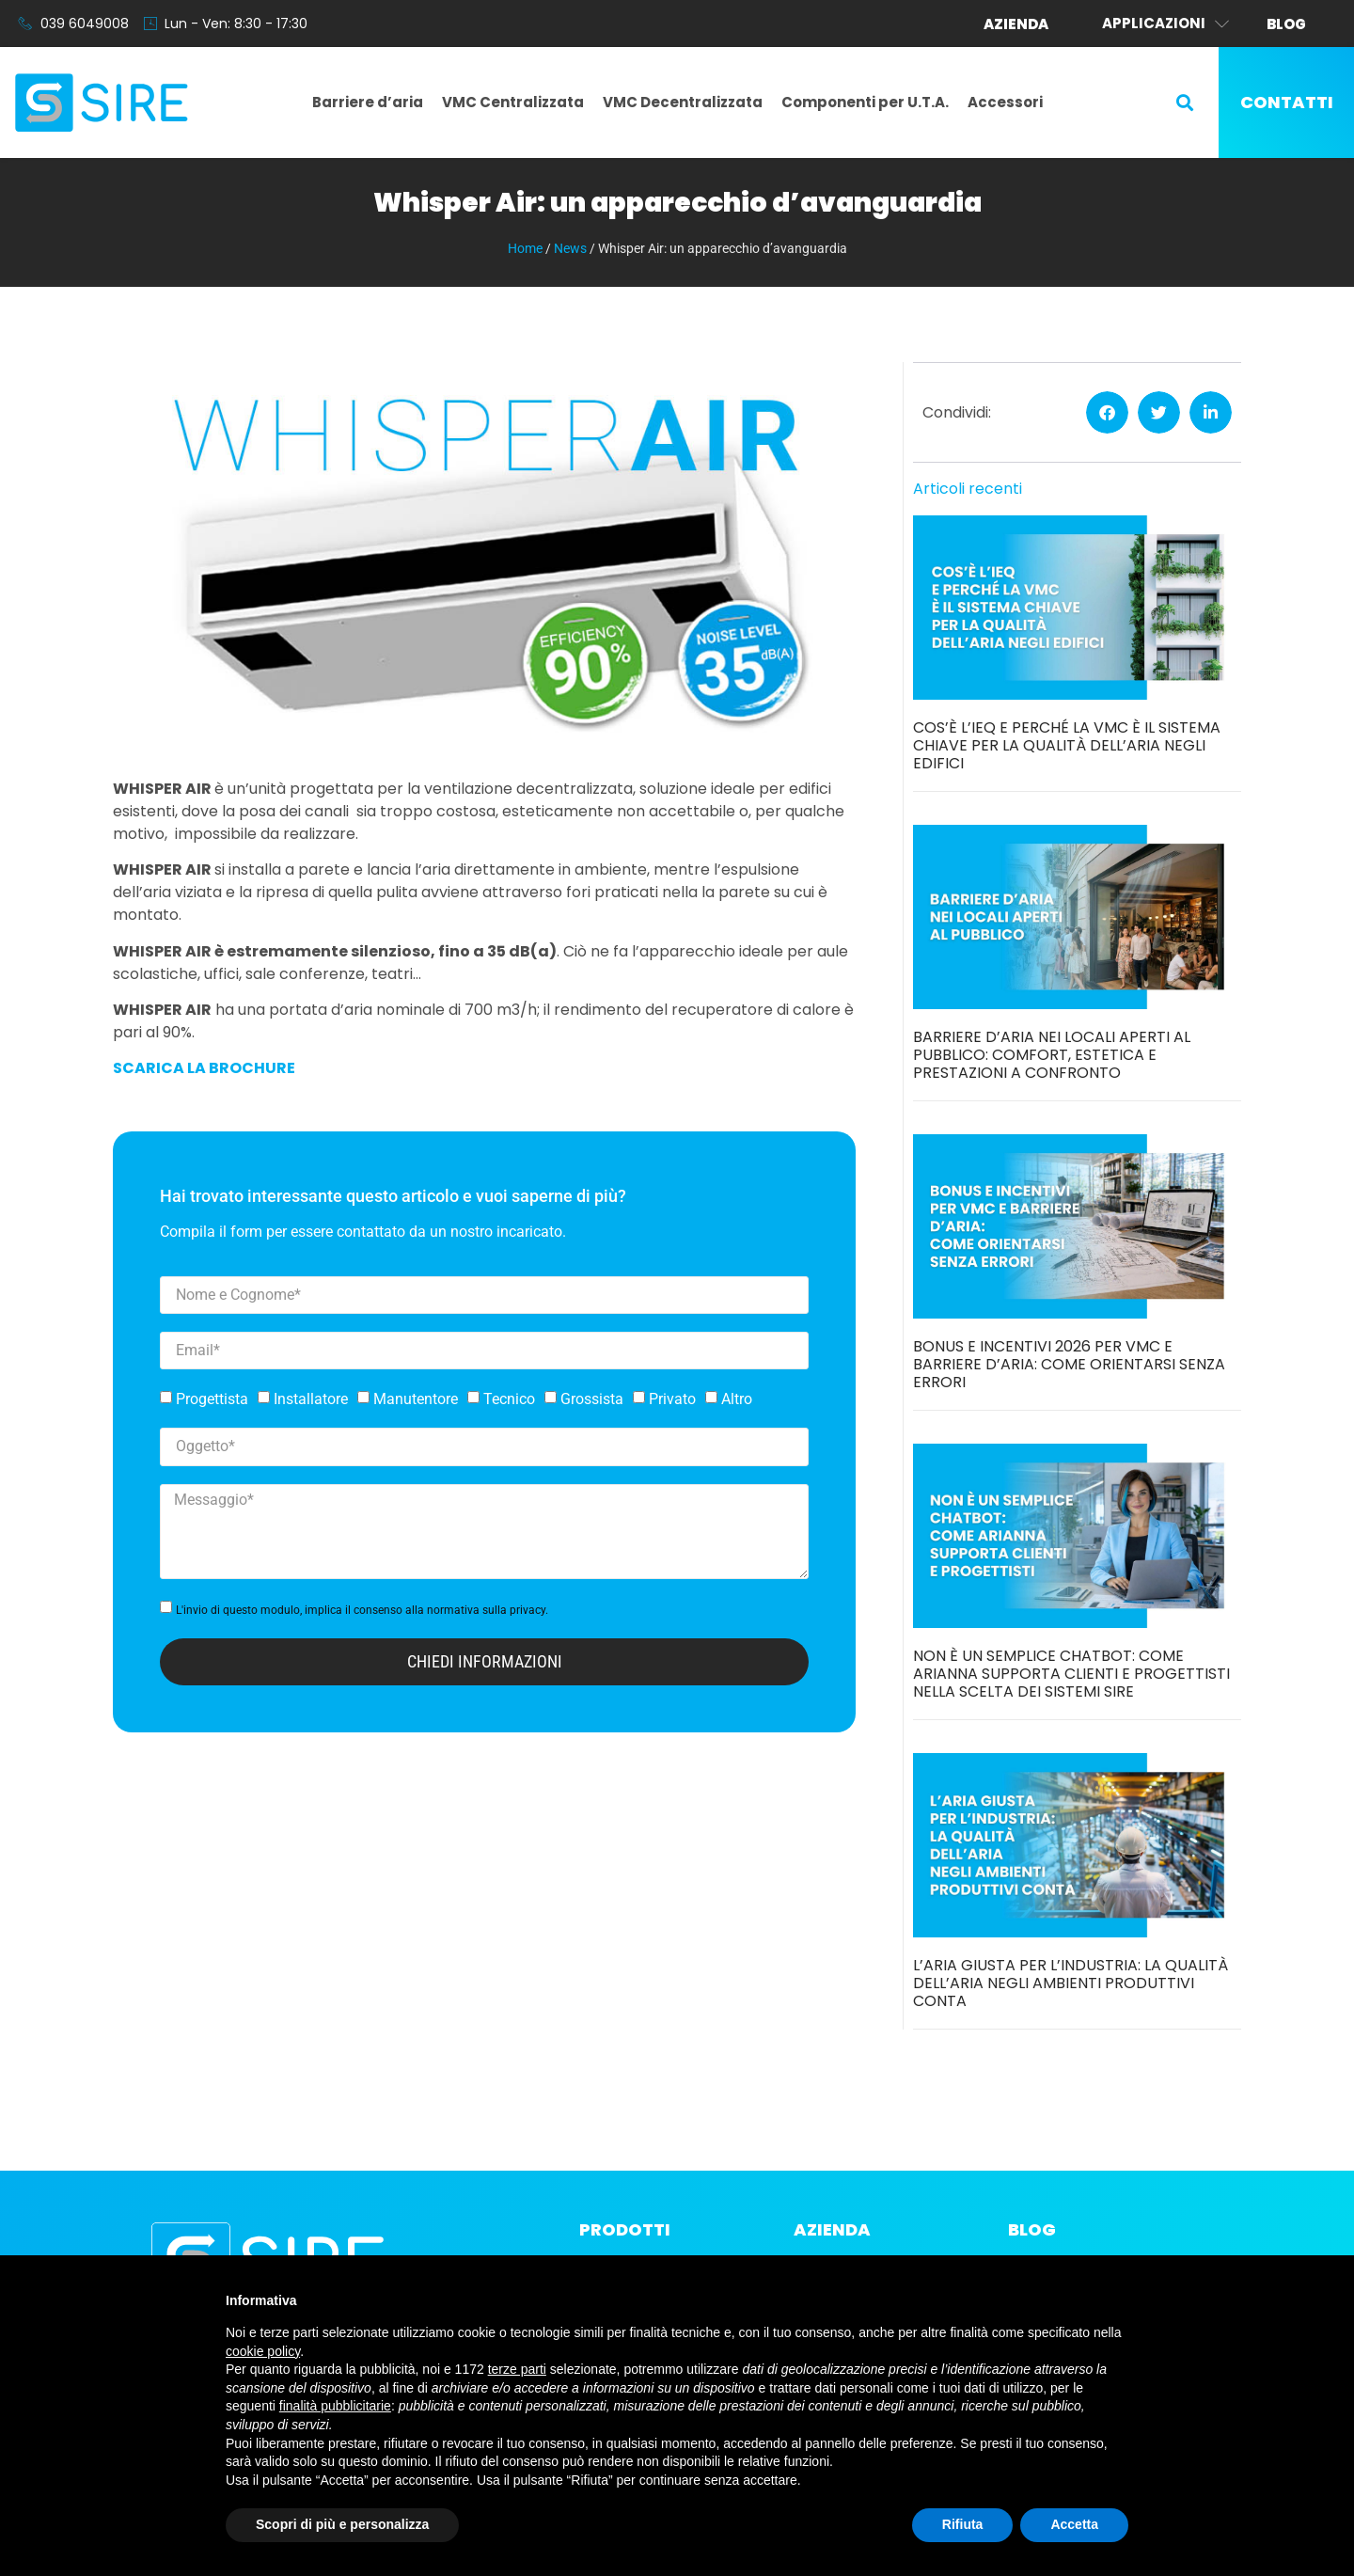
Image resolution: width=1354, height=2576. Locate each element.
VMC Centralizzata (513, 102)
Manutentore (415, 1399)
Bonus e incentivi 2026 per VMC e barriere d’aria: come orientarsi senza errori (1069, 1364)
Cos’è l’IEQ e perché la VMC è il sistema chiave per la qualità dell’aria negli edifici (1066, 745)
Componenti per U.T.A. (865, 102)
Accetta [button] (1074, 2524)
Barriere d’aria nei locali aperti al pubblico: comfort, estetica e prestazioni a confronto (1051, 1054)
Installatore (311, 1399)
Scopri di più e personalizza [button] (342, 2524)
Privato (672, 1399)
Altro (736, 1399)
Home (525, 248)
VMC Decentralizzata (683, 102)
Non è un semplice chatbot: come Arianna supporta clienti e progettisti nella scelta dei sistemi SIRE (1071, 1673)
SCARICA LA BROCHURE (204, 1068)
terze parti (517, 2369)
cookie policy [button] (263, 2351)
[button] (1185, 103)
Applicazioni (1165, 24)
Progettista (212, 1399)
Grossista (591, 1399)
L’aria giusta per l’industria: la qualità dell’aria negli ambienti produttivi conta (1070, 1983)
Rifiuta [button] (963, 2524)
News (570, 248)
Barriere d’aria (367, 102)
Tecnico (509, 1399)
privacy (527, 1610)
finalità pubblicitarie (335, 2405)
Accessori (1005, 102)
